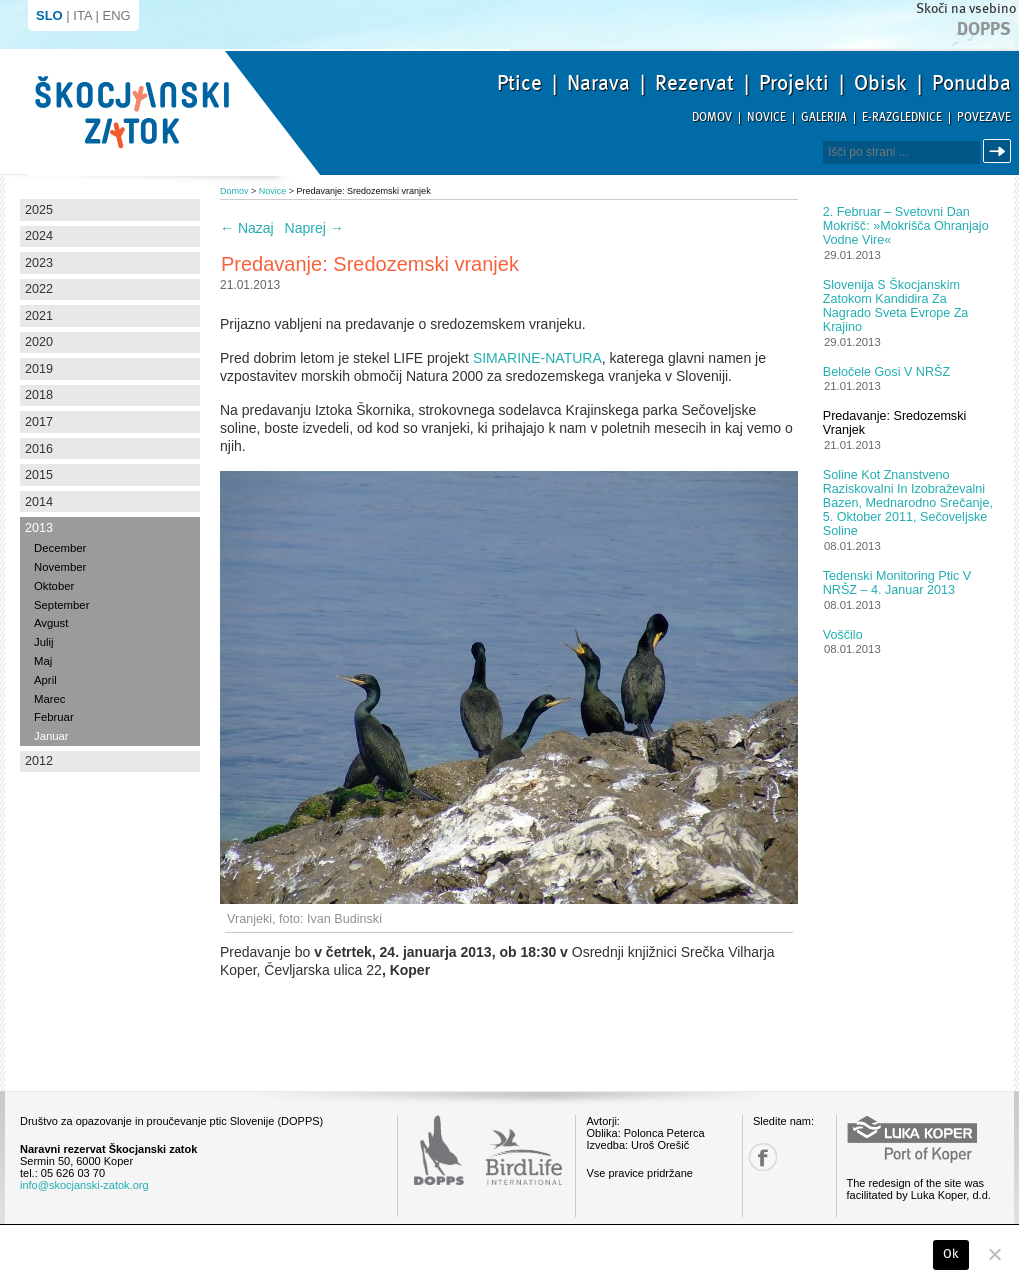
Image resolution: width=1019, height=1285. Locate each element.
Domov (712, 117)
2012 (39, 761)
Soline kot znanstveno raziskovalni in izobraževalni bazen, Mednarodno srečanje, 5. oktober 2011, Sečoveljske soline (908, 503)
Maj (43, 661)
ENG (117, 15)
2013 (39, 528)
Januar (51, 736)
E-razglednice (902, 117)
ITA (82, 15)
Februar (54, 717)
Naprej (314, 228)
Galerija (824, 117)
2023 (39, 263)
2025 (39, 210)
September (61, 605)
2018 (39, 395)
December (60, 548)
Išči (1000, 151)
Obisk (880, 83)
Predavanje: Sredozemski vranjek (895, 423)
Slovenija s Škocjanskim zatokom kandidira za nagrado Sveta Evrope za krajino (896, 306)
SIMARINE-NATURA (537, 358)
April (45, 680)
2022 (39, 289)
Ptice (519, 83)
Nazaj (247, 228)
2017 (39, 422)
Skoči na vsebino (966, 8)
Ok (951, 1254)
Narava (598, 83)
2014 (39, 502)
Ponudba (971, 83)
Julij (44, 642)
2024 (39, 236)
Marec (49, 699)
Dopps (984, 29)
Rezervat (694, 83)
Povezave (984, 117)
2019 (39, 369)
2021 (39, 316)
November (60, 567)
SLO (49, 15)
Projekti (794, 83)
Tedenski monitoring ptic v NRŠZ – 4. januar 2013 (897, 583)
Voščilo (843, 635)
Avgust (51, 623)
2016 (39, 449)
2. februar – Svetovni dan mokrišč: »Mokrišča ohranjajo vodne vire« (906, 226)
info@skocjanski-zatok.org (84, 1185)
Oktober (54, 586)
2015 (39, 475)
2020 (39, 342)
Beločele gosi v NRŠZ (886, 372)
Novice (766, 117)
